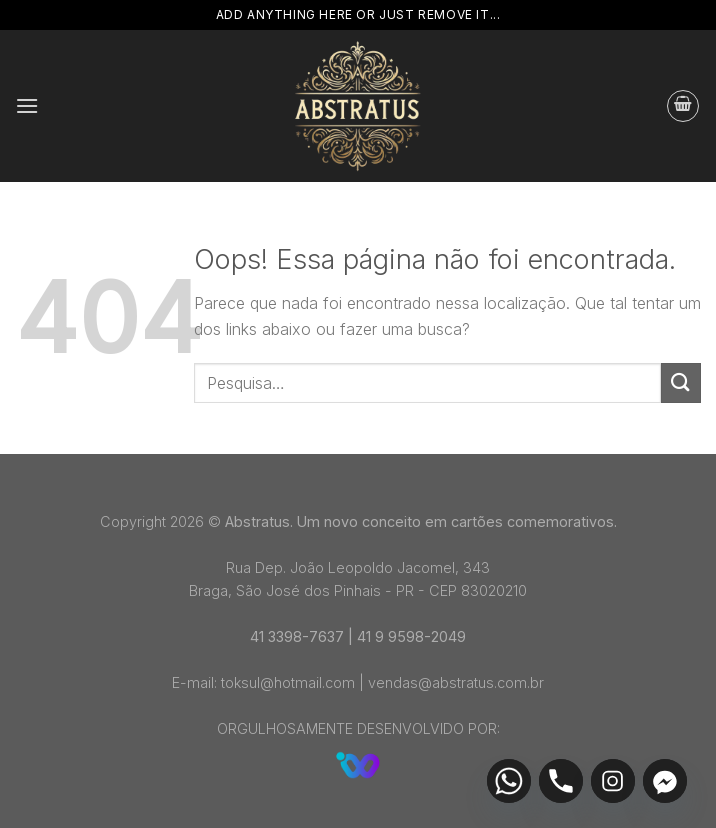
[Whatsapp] (509, 781)
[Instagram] (613, 781)
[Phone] (561, 781)
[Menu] (27, 105)
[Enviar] (681, 382)
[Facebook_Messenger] (665, 781)
